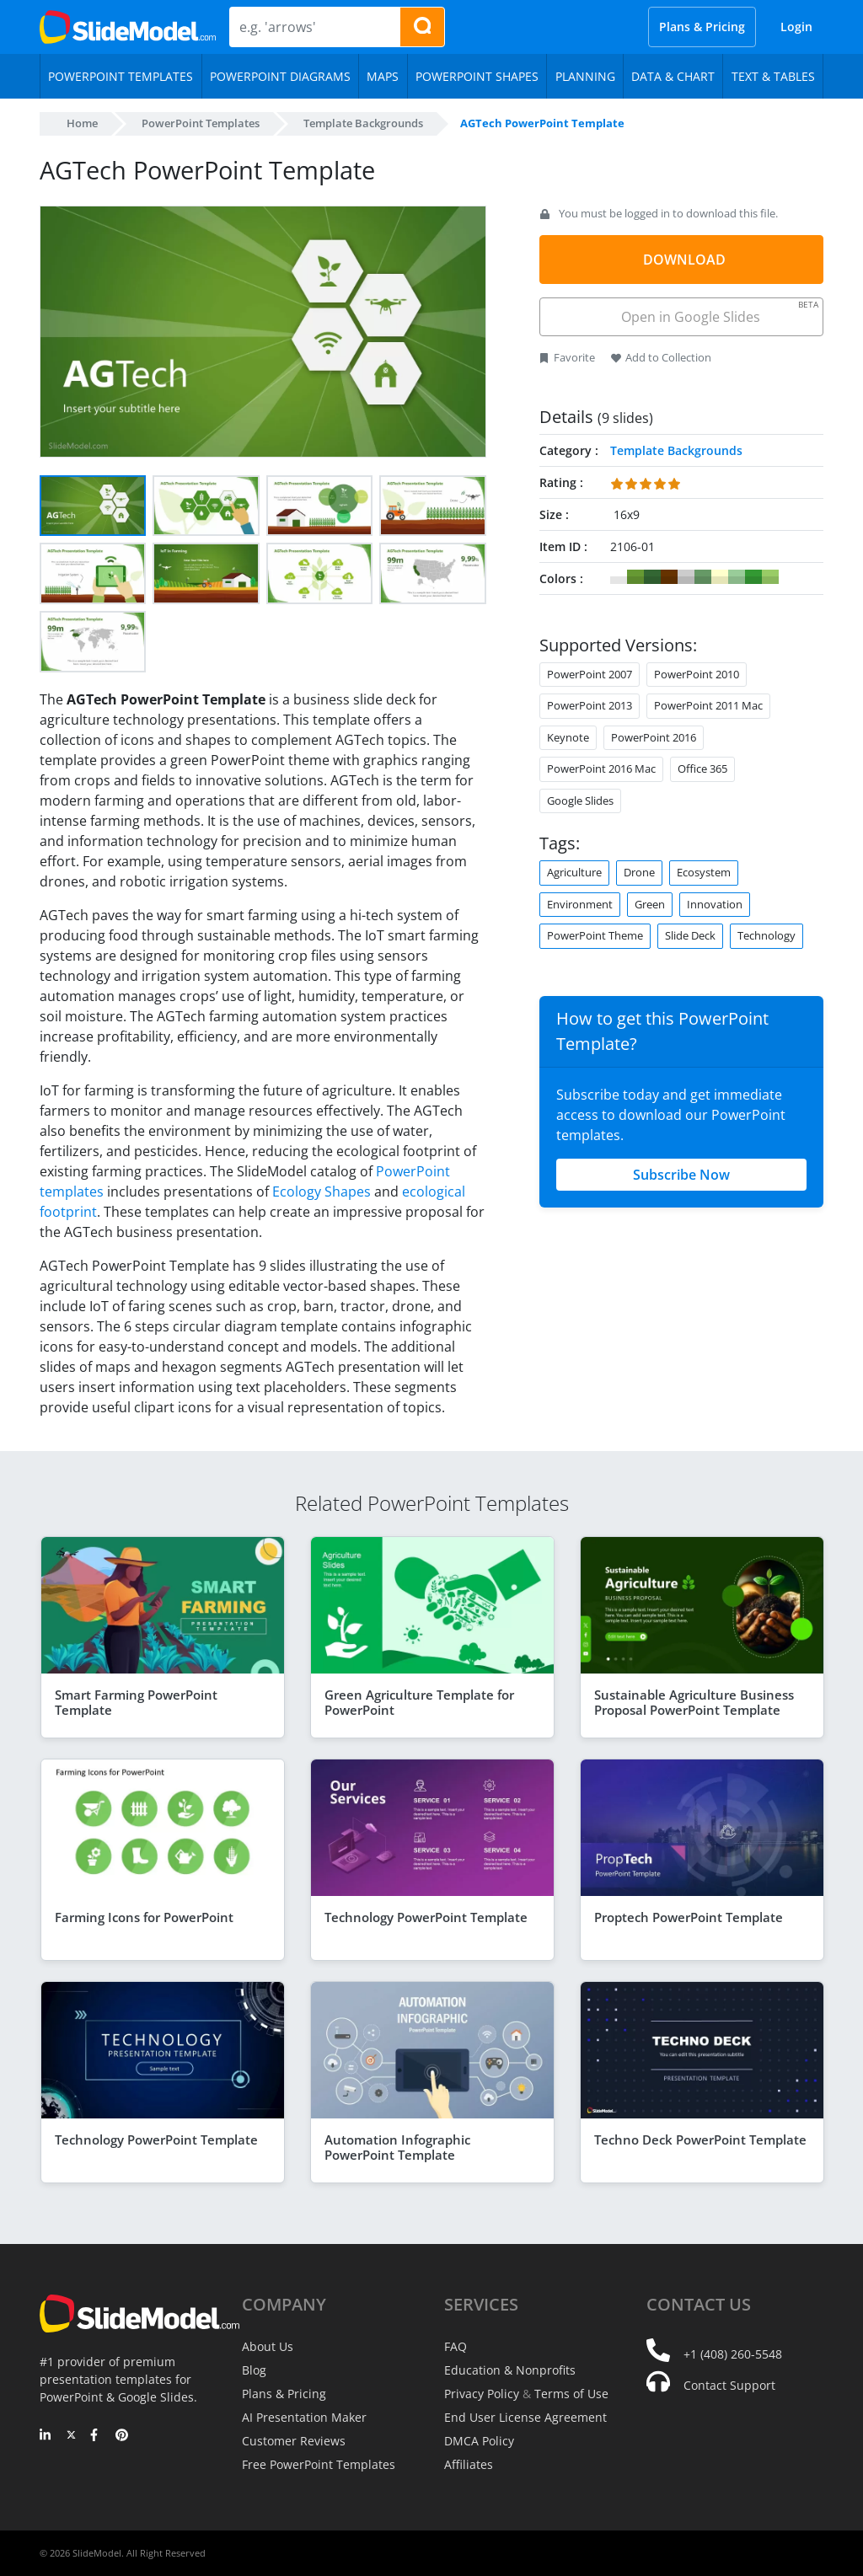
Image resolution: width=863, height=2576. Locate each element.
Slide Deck (690, 935)
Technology (766, 935)
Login (796, 27)
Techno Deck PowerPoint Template (700, 2139)
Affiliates (468, 2464)
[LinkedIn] (46, 2436)
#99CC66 (770, 577)
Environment (580, 904)
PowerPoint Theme (595, 935)
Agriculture (574, 872)
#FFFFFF (618, 577)
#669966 (702, 577)
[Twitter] (71, 2436)
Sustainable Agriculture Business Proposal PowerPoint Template (694, 1702)
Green (650, 904)
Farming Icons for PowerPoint (144, 1917)
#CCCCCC (686, 577)
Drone (639, 872)
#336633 (652, 577)
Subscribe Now (681, 1174)
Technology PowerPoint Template (426, 1917)
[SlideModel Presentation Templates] (128, 27)
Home (82, 123)
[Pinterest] (121, 2436)
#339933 (753, 577)
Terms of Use (571, 2394)
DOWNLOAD (684, 259)
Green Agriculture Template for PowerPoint (419, 1702)
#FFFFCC (719, 577)
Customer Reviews (294, 2441)
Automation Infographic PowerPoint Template (397, 2147)
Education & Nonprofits (510, 2370)
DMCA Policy (479, 2441)
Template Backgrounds (363, 123)
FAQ (455, 2346)
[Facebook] (96, 2436)
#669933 (635, 577)
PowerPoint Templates (201, 123)
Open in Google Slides (718, 312)
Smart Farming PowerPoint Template (136, 1702)
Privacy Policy (481, 2394)
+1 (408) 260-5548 (732, 2354)
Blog (254, 2370)
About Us (267, 2346)
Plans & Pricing (702, 27)
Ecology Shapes (321, 1191)
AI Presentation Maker (304, 2417)
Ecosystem (704, 872)
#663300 (669, 577)
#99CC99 (736, 577)
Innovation (714, 904)
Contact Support (729, 2385)
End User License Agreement (525, 2417)
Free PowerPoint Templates (318, 2464)
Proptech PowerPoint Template (688, 1917)
